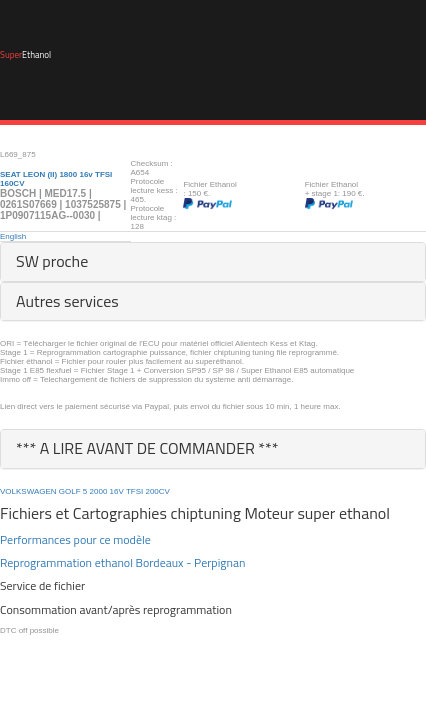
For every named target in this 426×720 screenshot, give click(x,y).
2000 (99, 491)
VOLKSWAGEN (28, 491)
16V (117, 491)
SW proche (52, 261)
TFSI (134, 491)
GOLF (70, 491)
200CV (157, 491)
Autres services (67, 301)
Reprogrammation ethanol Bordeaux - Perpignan (122, 562)
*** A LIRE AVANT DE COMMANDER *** (147, 448)
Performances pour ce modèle (75, 539)
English (13, 236)
